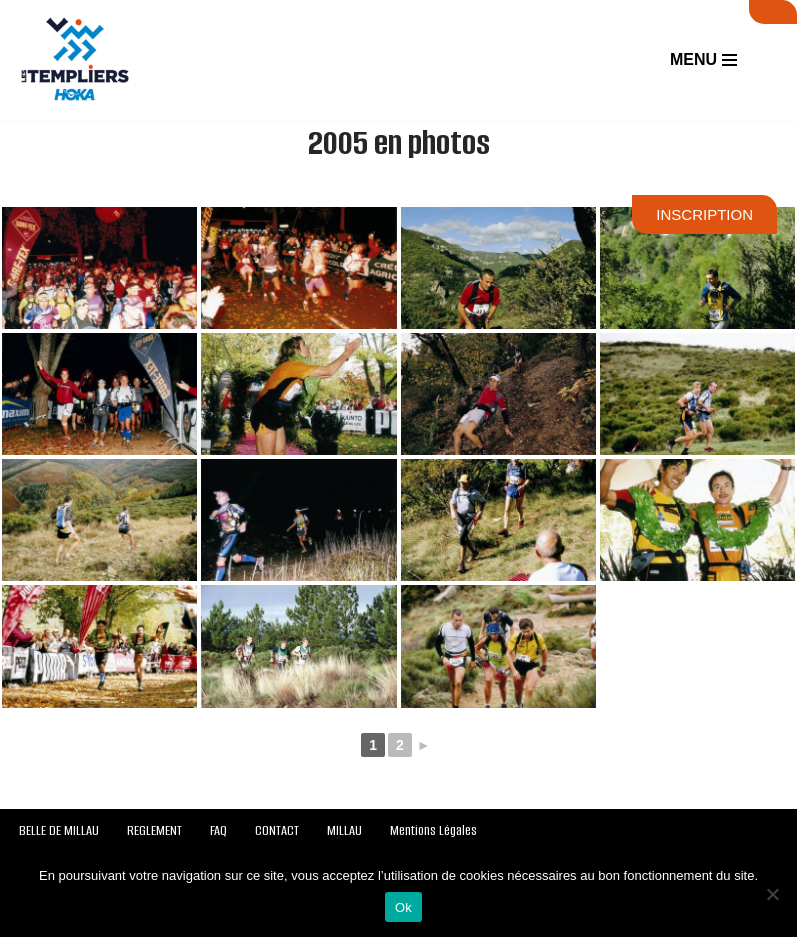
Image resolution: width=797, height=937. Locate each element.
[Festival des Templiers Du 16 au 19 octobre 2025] (75, 60)
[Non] (772, 894)
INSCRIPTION (704, 214)
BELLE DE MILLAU (59, 830)
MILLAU (344, 830)
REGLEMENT (154, 830)
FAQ (218, 830)
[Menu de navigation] (703, 60)
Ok (403, 907)
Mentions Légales (433, 830)
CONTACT (277, 830)
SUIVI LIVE (773, 12)
